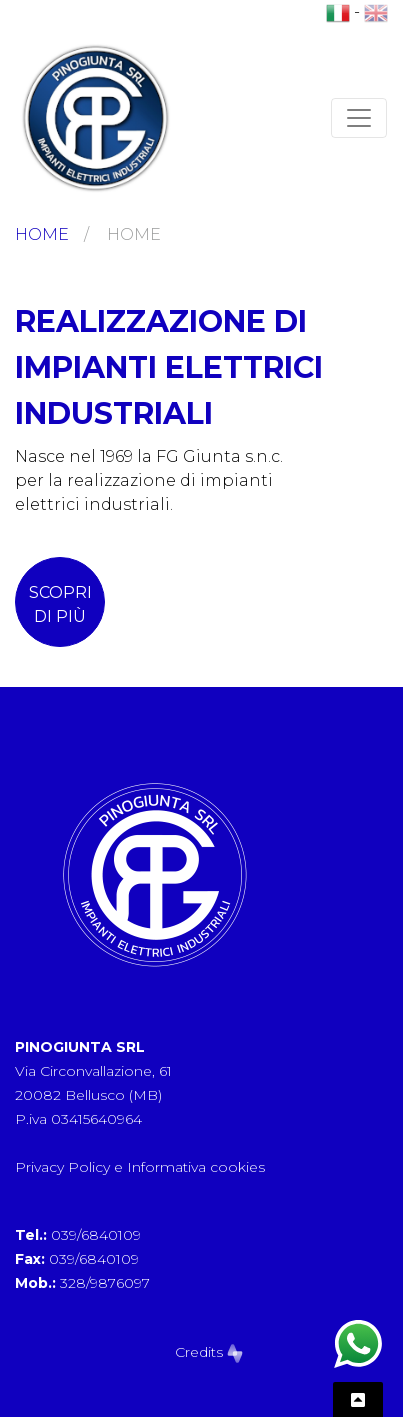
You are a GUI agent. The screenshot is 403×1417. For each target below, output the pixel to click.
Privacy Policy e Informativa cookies (140, 1167)
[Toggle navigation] (359, 118)
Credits (209, 1352)
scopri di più (60, 604)
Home (42, 234)
